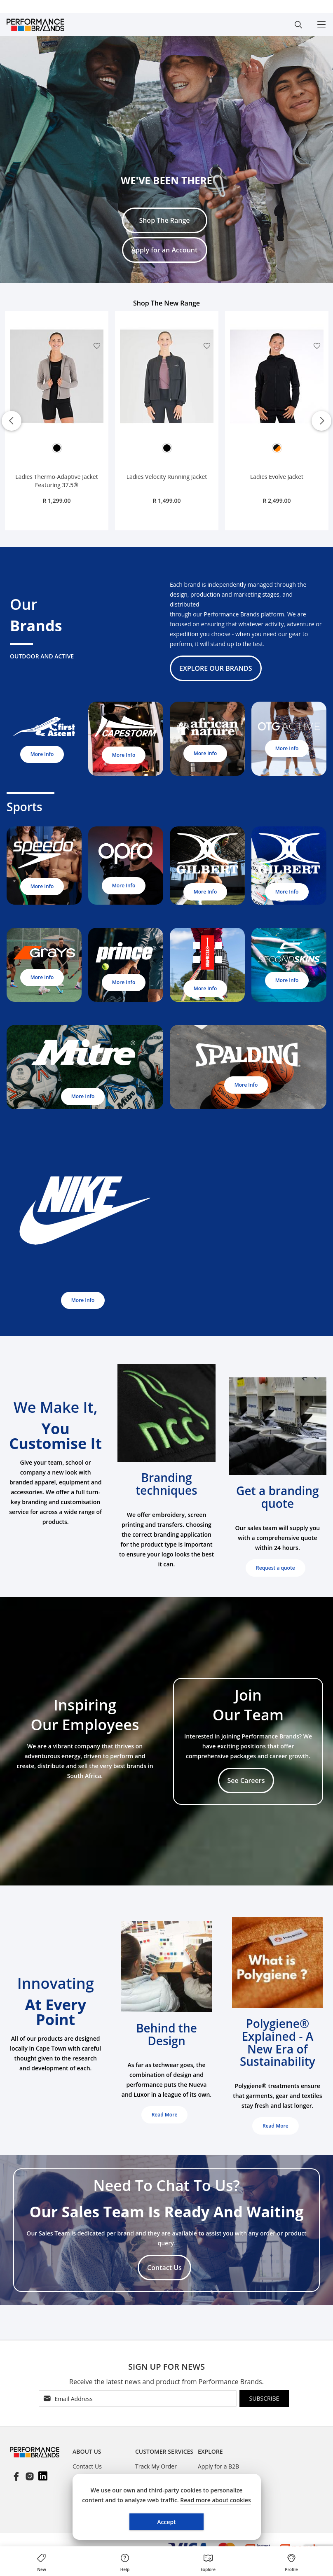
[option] (57, 448)
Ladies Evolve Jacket (276, 477)
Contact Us (87, 2466)
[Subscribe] (264, 2398)
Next (321, 421)
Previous (11, 421)
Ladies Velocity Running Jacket (167, 477)
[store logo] (49, 24)
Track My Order (156, 2466)
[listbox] (56, 449)
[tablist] (104, 2453)
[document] (167, 2507)
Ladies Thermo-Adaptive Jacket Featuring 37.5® (56, 481)
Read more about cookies (215, 2500)
